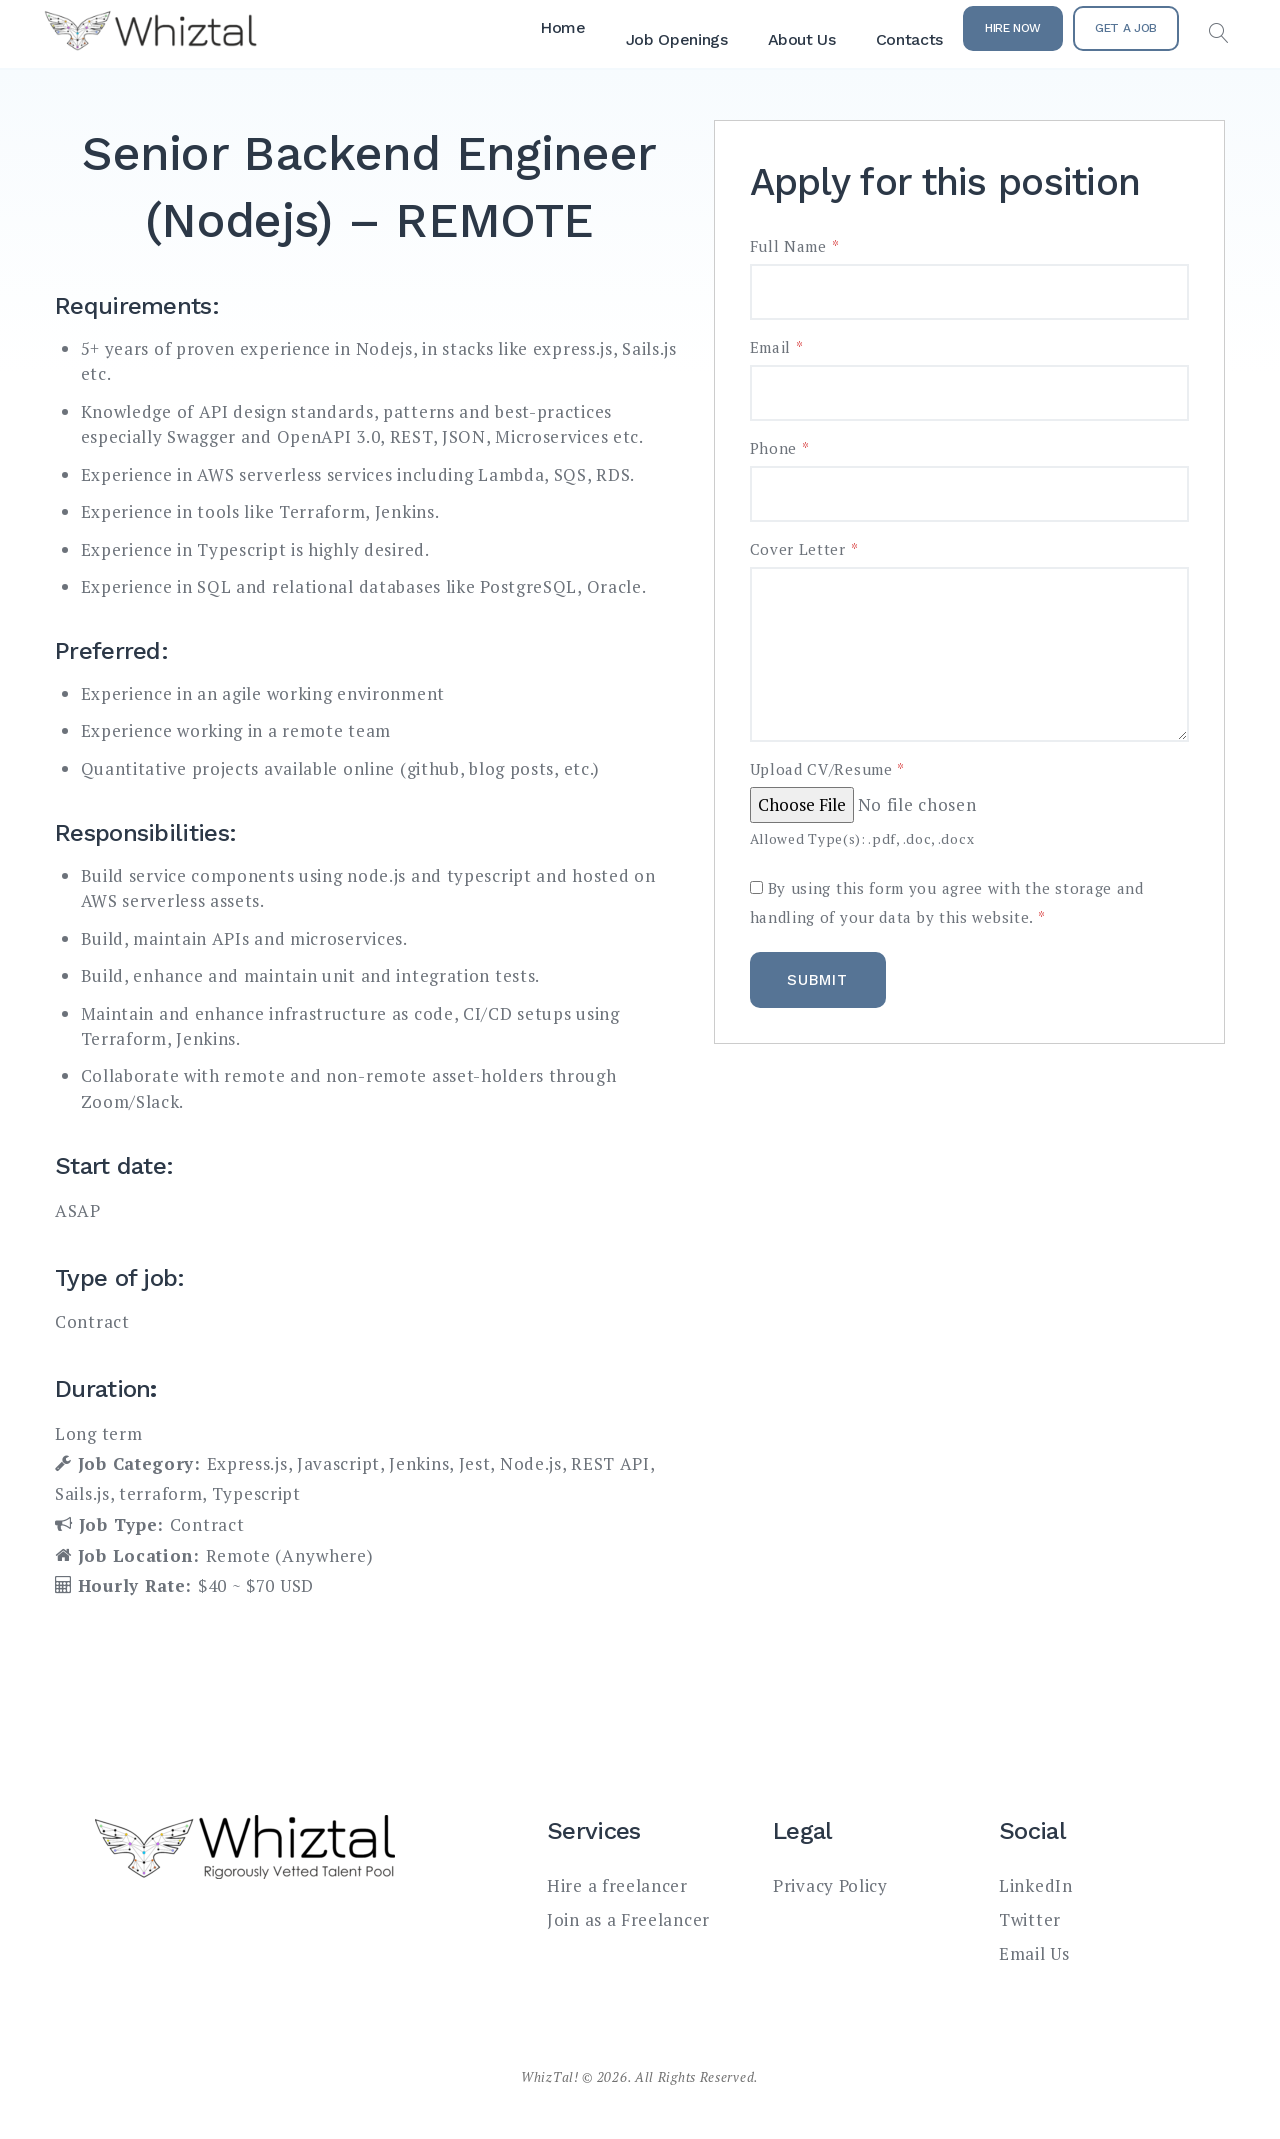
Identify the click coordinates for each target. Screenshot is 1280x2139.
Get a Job (1126, 28)
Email (777, 347)
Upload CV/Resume (828, 769)
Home (563, 27)
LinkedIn (1036, 1885)
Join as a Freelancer (628, 1919)
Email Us (1034, 1953)
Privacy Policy (830, 1885)
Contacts (909, 39)
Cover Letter (804, 549)
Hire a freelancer (617, 1885)
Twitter (1030, 1919)
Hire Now (1013, 28)
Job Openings (677, 39)
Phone (780, 448)
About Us (802, 39)
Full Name (795, 246)
